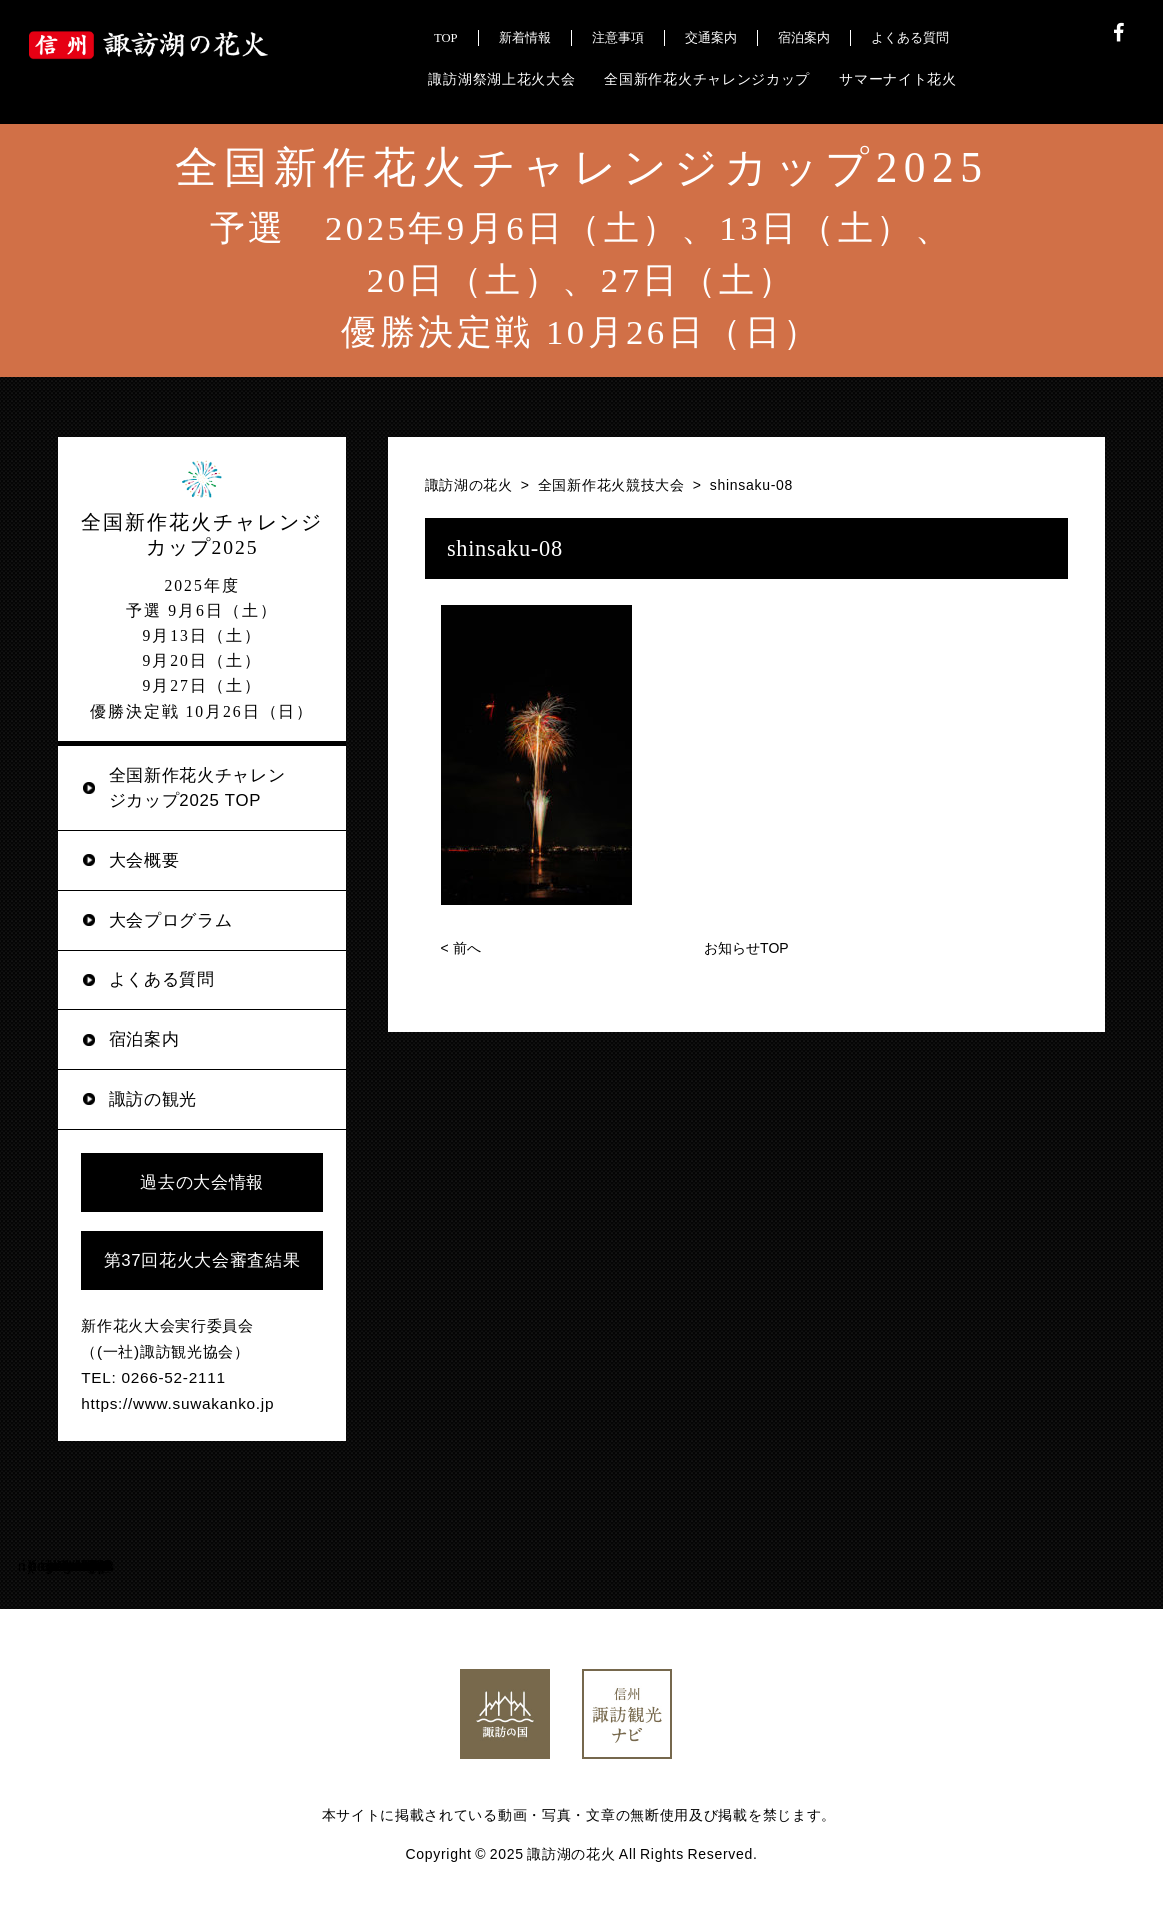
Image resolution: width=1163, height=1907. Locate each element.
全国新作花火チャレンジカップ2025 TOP (197, 788)
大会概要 (144, 860)
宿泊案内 (144, 1039)
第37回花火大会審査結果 (202, 1260)
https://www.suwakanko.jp (177, 1403)
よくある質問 (162, 979)
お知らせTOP (746, 948)
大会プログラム (171, 920)
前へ (461, 948)
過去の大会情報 (202, 1182)
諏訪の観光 (153, 1099)
